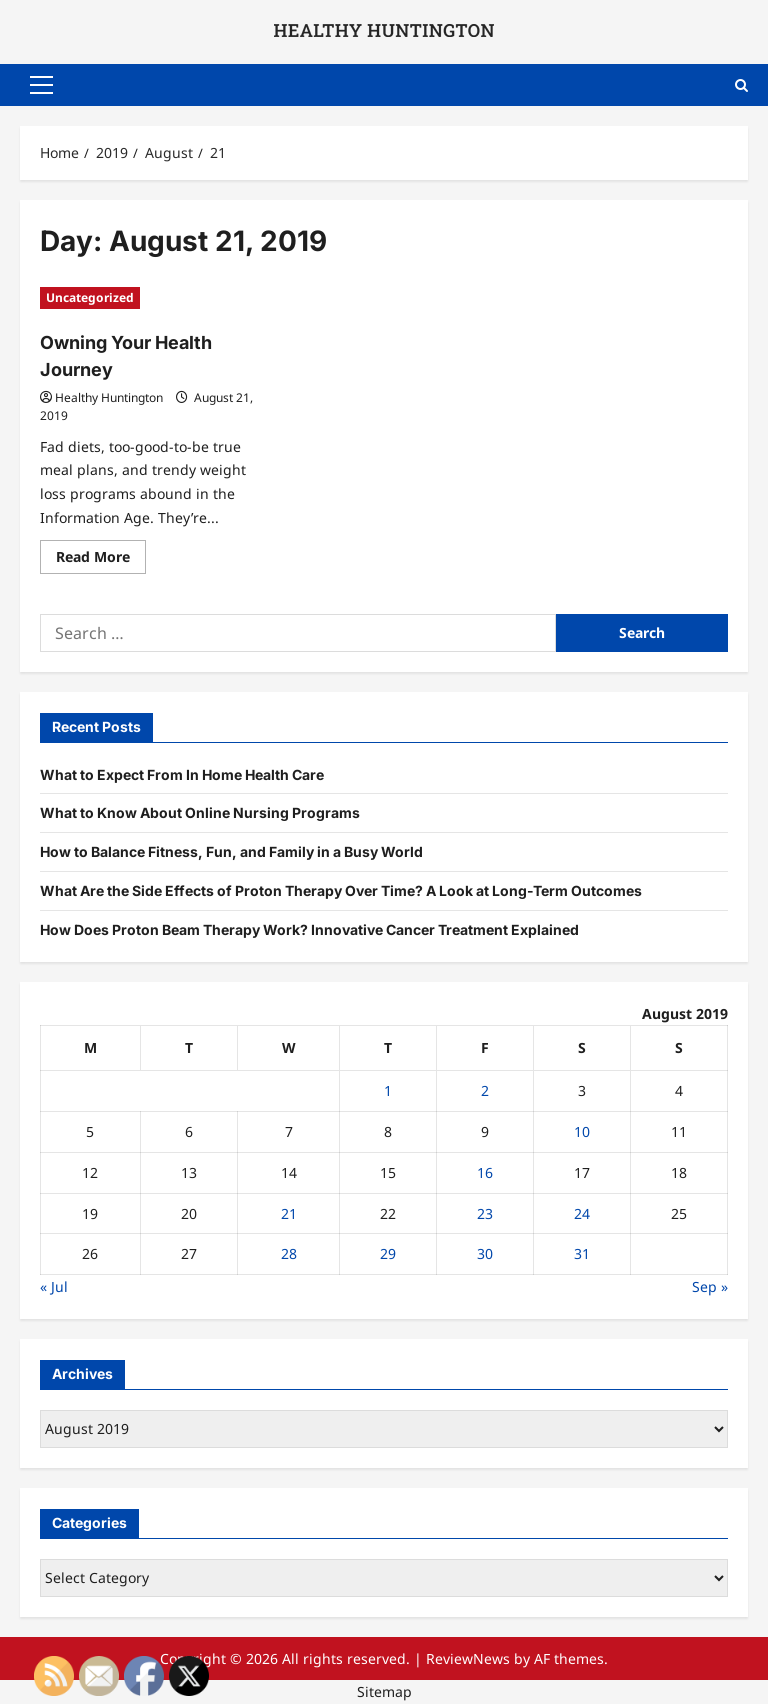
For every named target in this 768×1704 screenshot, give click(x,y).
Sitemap (384, 1691)
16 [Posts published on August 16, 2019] (485, 1172)
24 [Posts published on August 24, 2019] (582, 1213)
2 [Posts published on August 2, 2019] (485, 1090)
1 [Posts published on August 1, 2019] (388, 1090)
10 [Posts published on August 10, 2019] (582, 1131)
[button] (41, 85)
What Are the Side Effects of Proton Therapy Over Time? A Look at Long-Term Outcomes (341, 890)
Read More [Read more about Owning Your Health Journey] (101, 560)
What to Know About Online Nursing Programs (200, 812)
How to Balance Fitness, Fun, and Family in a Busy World (231, 851)
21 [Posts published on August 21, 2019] (289, 1213)
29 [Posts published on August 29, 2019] (388, 1253)
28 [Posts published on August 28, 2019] (289, 1253)
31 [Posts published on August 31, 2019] (582, 1253)
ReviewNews (468, 1658)
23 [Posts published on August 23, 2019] (485, 1213)
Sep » (710, 1286)
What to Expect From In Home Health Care (182, 774)
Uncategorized (90, 297)
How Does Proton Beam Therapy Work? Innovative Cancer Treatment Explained (309, 929)
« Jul (54, 1286)
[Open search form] (741, 84)
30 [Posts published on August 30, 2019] (485, 1253)
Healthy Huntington (109, 397)
